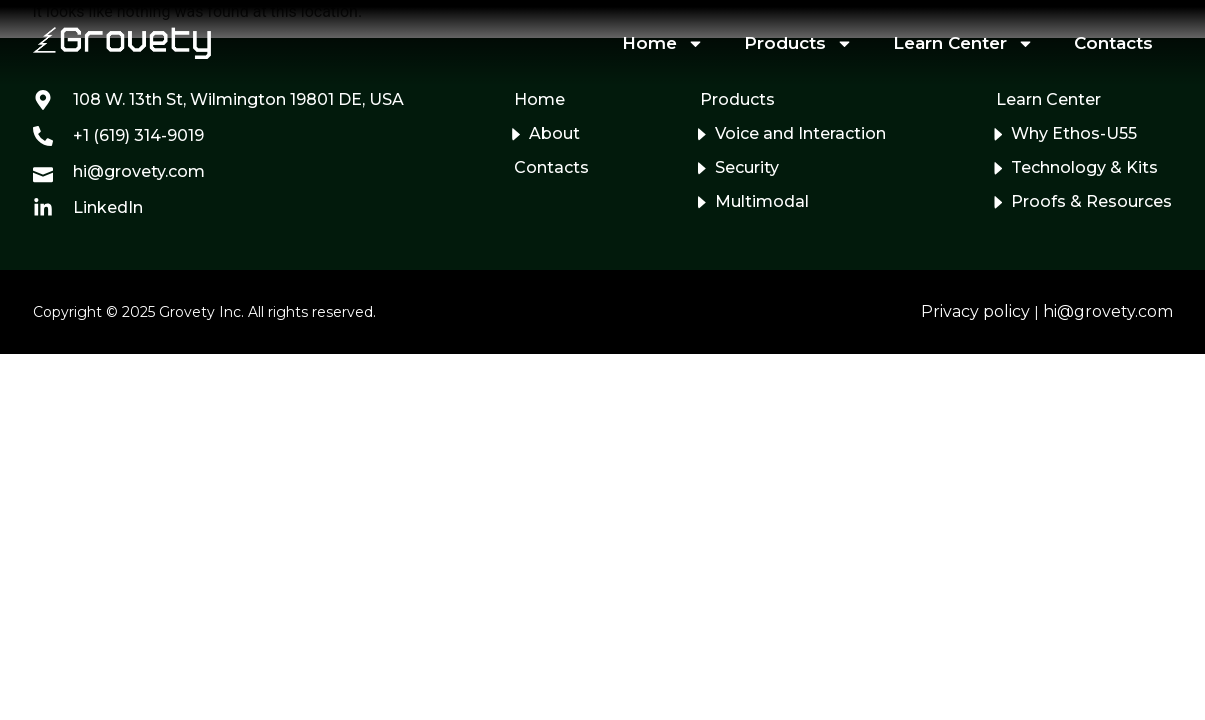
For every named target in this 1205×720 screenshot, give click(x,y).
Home (663, 43)
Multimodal (762, 201)
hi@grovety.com (1108, 311)
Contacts (1113, 43)
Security (747, 167)
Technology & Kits (1084, 167)
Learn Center (963, 43)
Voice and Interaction (800, 133)
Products (798, 43)
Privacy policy (975, 311)
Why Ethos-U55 (1074, 133)
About (554, 133)
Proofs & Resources (1091, 201)
